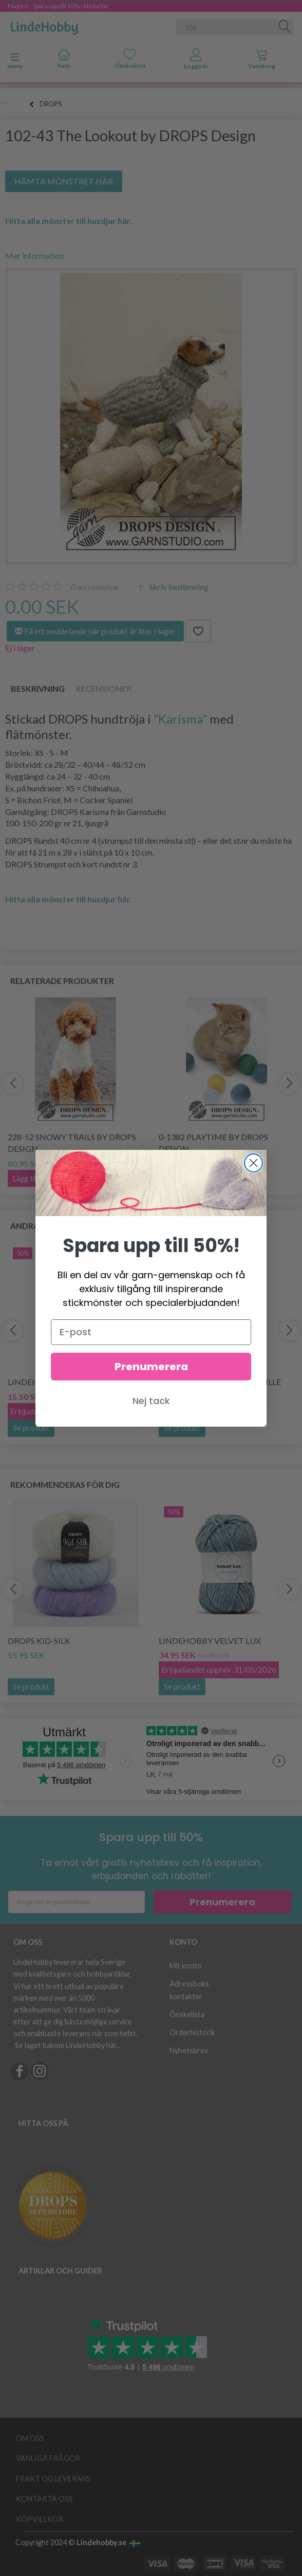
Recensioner (103, 688)
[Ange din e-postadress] (76, 1902)
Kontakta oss (44, 2498)
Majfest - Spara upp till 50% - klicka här (58, 6)
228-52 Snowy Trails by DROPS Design (72, 1142)
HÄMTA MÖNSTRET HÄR (63, 181)
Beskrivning (38, 688)
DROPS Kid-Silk (39, 1640)
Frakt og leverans (53, 2478)
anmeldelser (95, 587)
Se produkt (31, 1428)
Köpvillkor (39, 2519)
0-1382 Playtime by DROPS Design (213, 1142)
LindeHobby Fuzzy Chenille (220, 1382)
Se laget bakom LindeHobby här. (66, 2045)
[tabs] (262, 61)
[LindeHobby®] (44, 25)
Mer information (34, 255)
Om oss (30, 2438)
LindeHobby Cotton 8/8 (60, 1382)
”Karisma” (180, 718)
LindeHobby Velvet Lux (210, 1640)
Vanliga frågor (48, 2458)
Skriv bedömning (178, 587)
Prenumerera (222, 1902)
